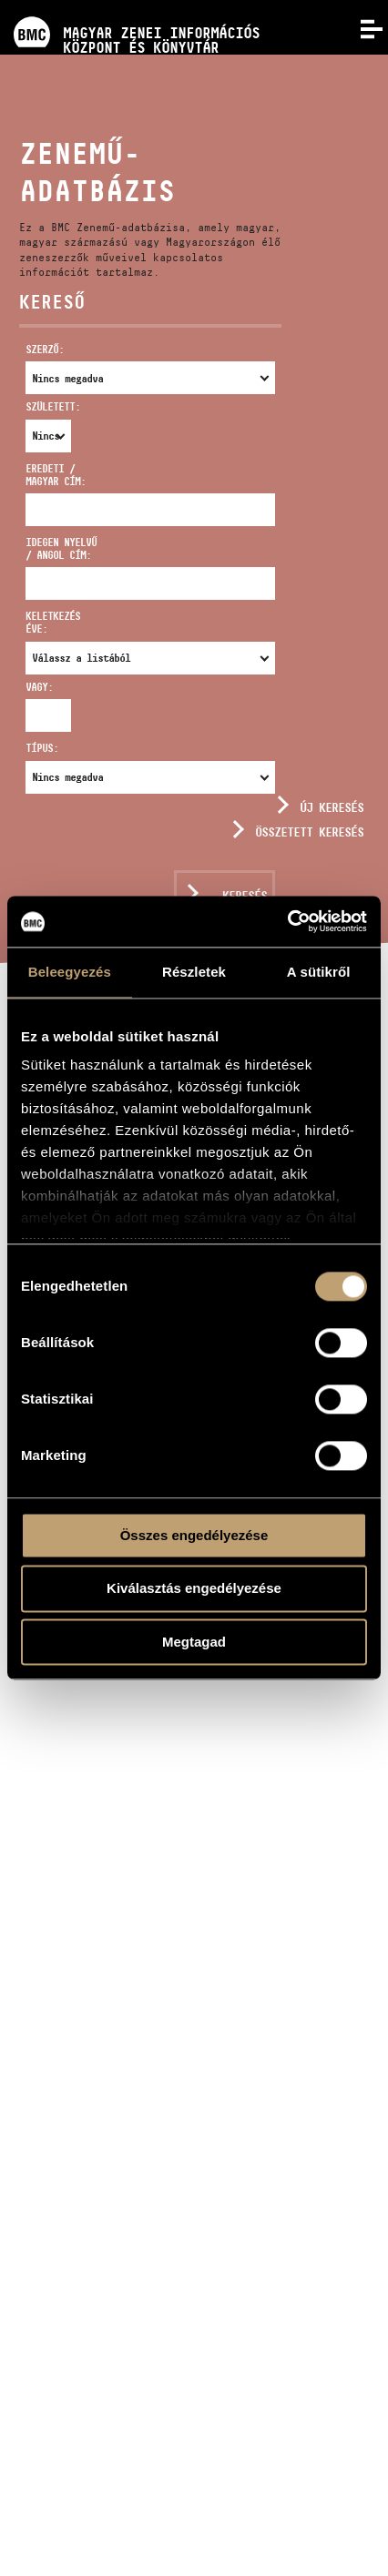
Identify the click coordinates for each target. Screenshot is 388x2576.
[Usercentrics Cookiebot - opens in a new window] (287, 921)
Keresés (244, 895)
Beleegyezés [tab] (69, 971)
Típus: (42, 748)
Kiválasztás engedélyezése (194, 1589)
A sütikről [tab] (319, 971)
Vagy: (37, 687)
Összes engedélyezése (194, 1535)
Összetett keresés (309, 832)
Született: (37, 406)
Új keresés (331, 807)
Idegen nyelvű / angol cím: (61, 548)
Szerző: (45, 349)
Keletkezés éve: (53, 622)
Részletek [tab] (194, 971)
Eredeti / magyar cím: (56, 474)
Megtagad (194, 1641)
